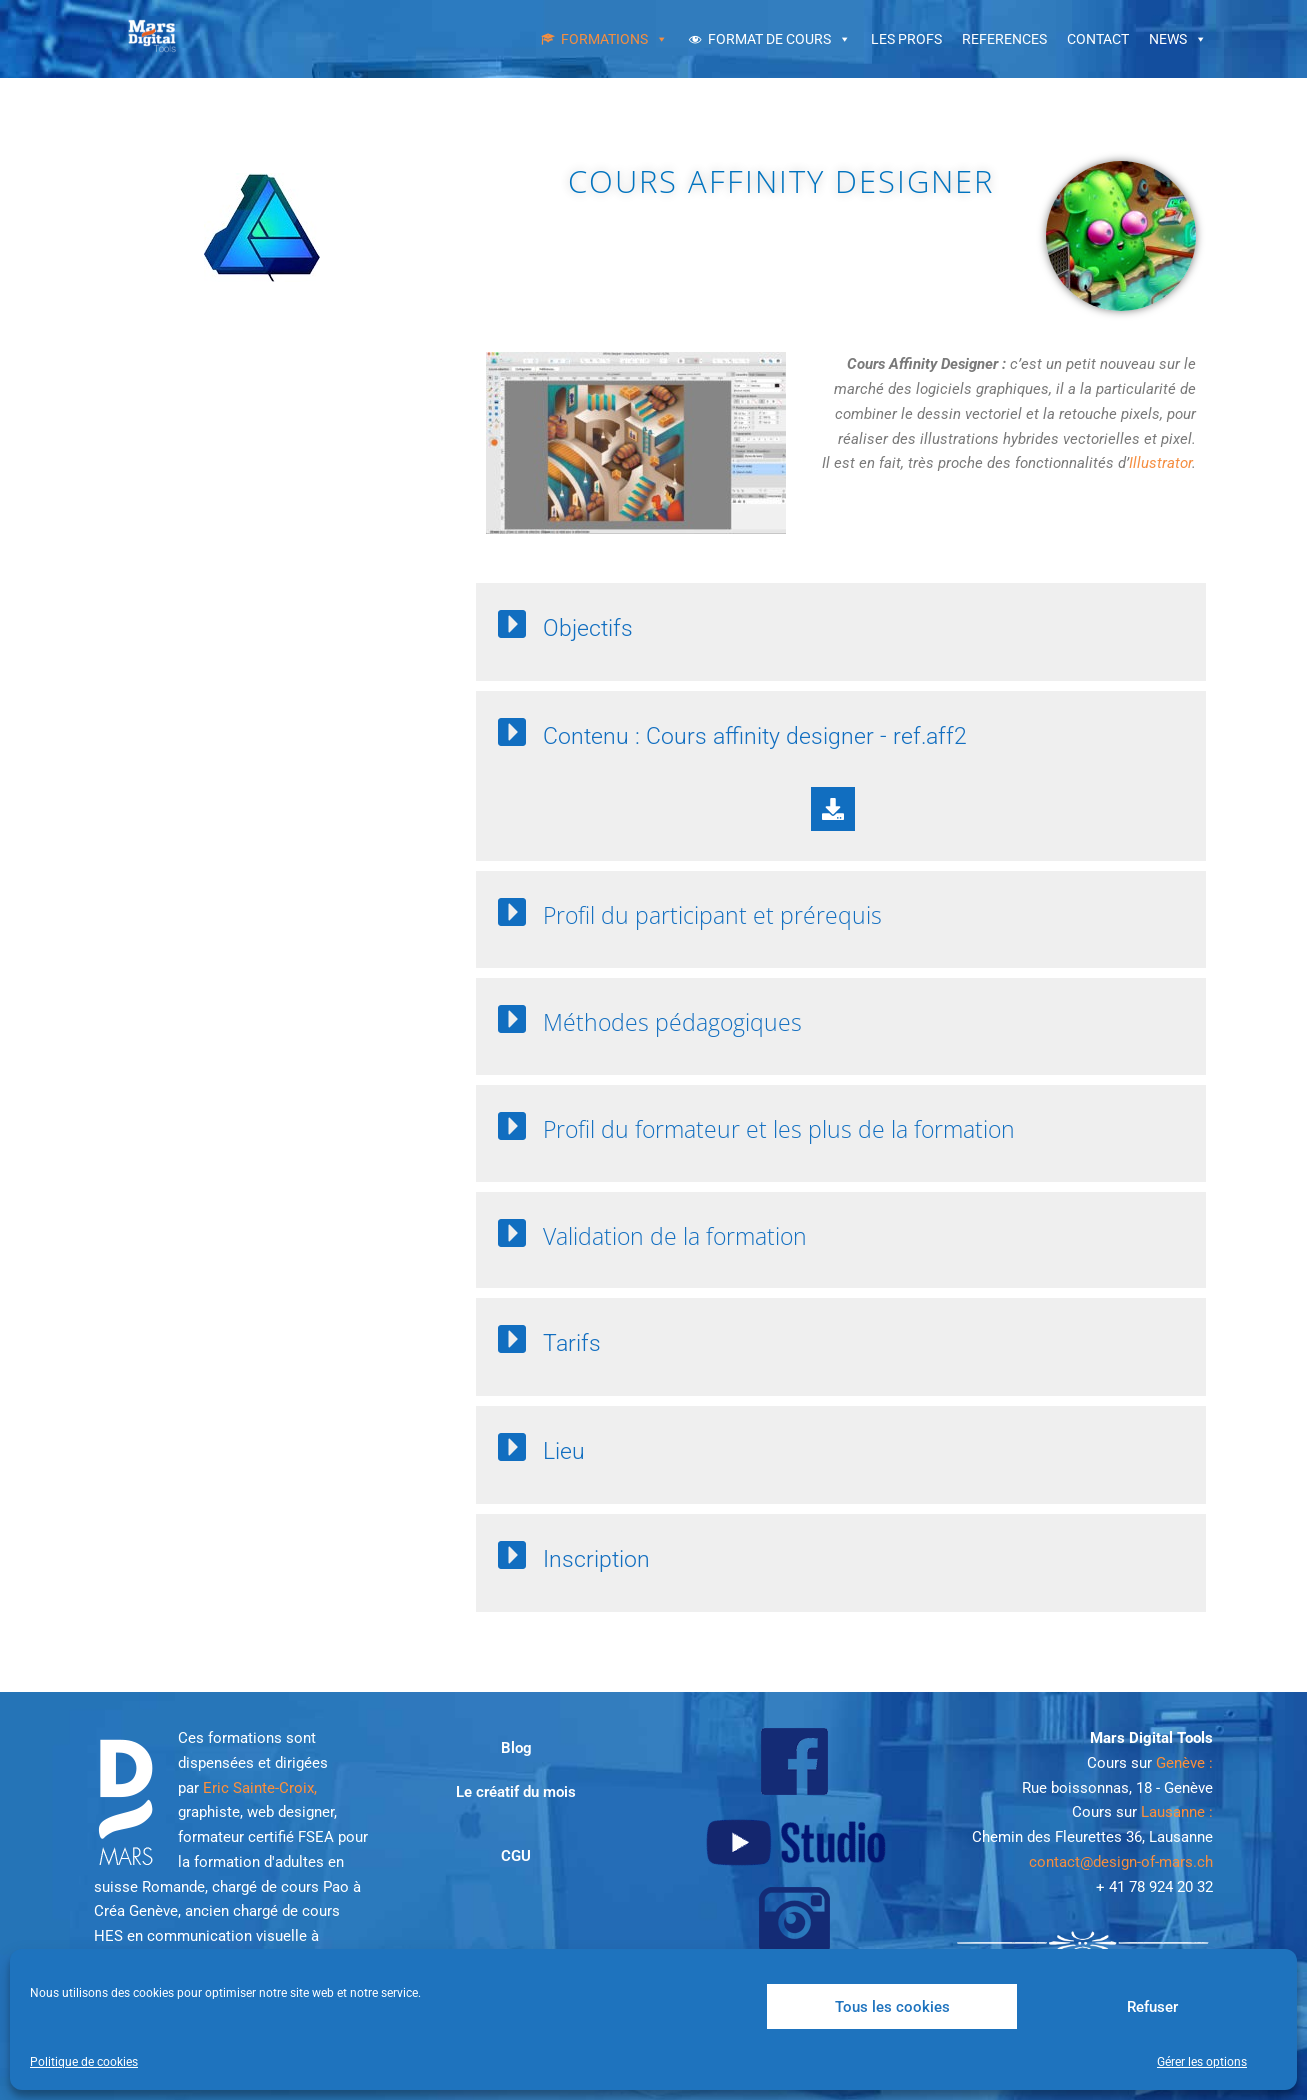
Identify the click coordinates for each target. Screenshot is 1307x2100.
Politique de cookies (84, 2062)
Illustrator (1160, 463)
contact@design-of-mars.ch (1121, 1862)
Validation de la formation (675, 1236)
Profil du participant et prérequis (712, 915)
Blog (516, 1748)
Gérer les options (1202, 2062)
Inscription (596, 1559)
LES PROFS (906, 39)
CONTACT (1098, 39)
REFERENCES (1004, 39)
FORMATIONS (604, 39)
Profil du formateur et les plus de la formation (779, 1129)
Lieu (564, 1451)
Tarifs (572, 1343)
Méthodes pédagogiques (672, 1022)
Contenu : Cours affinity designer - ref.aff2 (755, 736)
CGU (516, 1856)
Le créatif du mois (516, 1792)
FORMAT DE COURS (769, 39)
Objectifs (588, 628)
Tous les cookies (892, 2007)
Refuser (1152, 2007)
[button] (833, 626)
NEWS (1168, 39)
